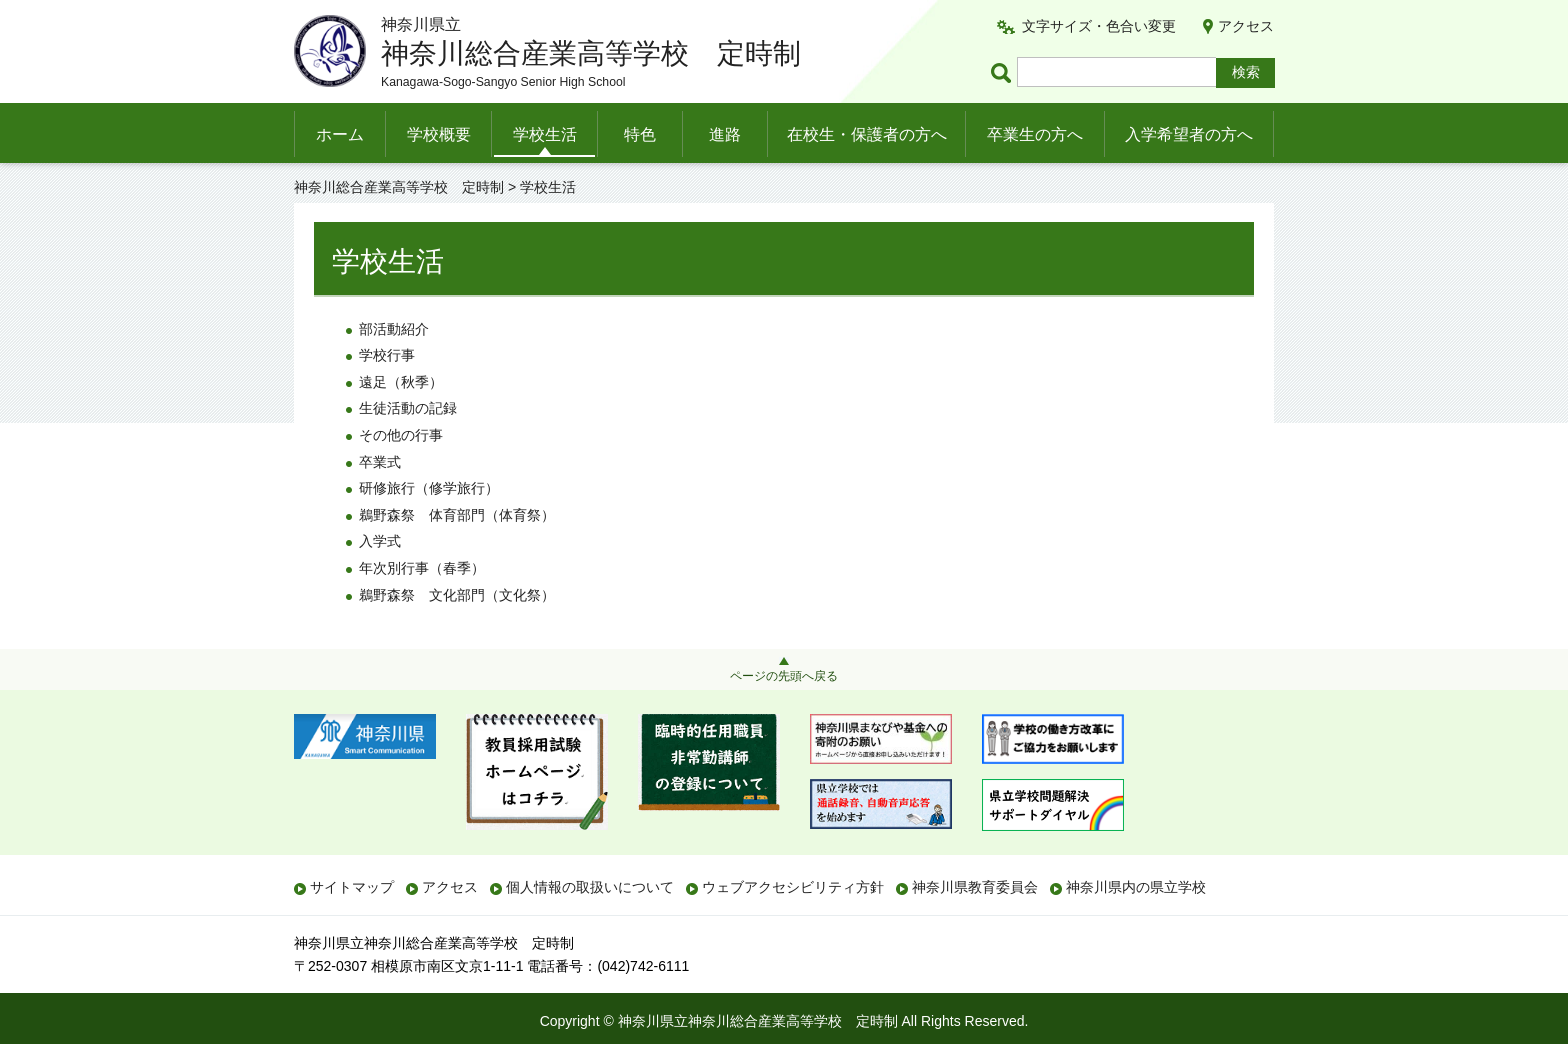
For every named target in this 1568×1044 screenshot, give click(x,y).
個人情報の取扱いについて (590, 887)
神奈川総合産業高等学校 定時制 (399, 187)
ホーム (340, 134)
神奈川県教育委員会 (975, 887)
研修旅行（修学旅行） (429, 488)
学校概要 (439, 134)
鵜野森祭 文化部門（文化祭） (457, 595)
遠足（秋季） (401, 382)
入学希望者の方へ (1189, 134)
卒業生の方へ (1035, 134)
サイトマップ (352, 887)
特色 (640, 134)
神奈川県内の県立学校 (1136, 887)
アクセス (1246, 26)
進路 (725, 134)
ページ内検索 (1004, 72)
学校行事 (387, 355)
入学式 (380, 541)
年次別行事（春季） (422, 568)
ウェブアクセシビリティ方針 (793, 887)
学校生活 (545, 134)
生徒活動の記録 (408, 408)
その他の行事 (401, 435)
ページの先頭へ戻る (784, 676)
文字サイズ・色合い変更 (1099, 26)
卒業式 (380, 462)
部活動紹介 (394, 329)
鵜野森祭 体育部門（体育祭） (457, 515)
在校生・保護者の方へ (867, 134)
